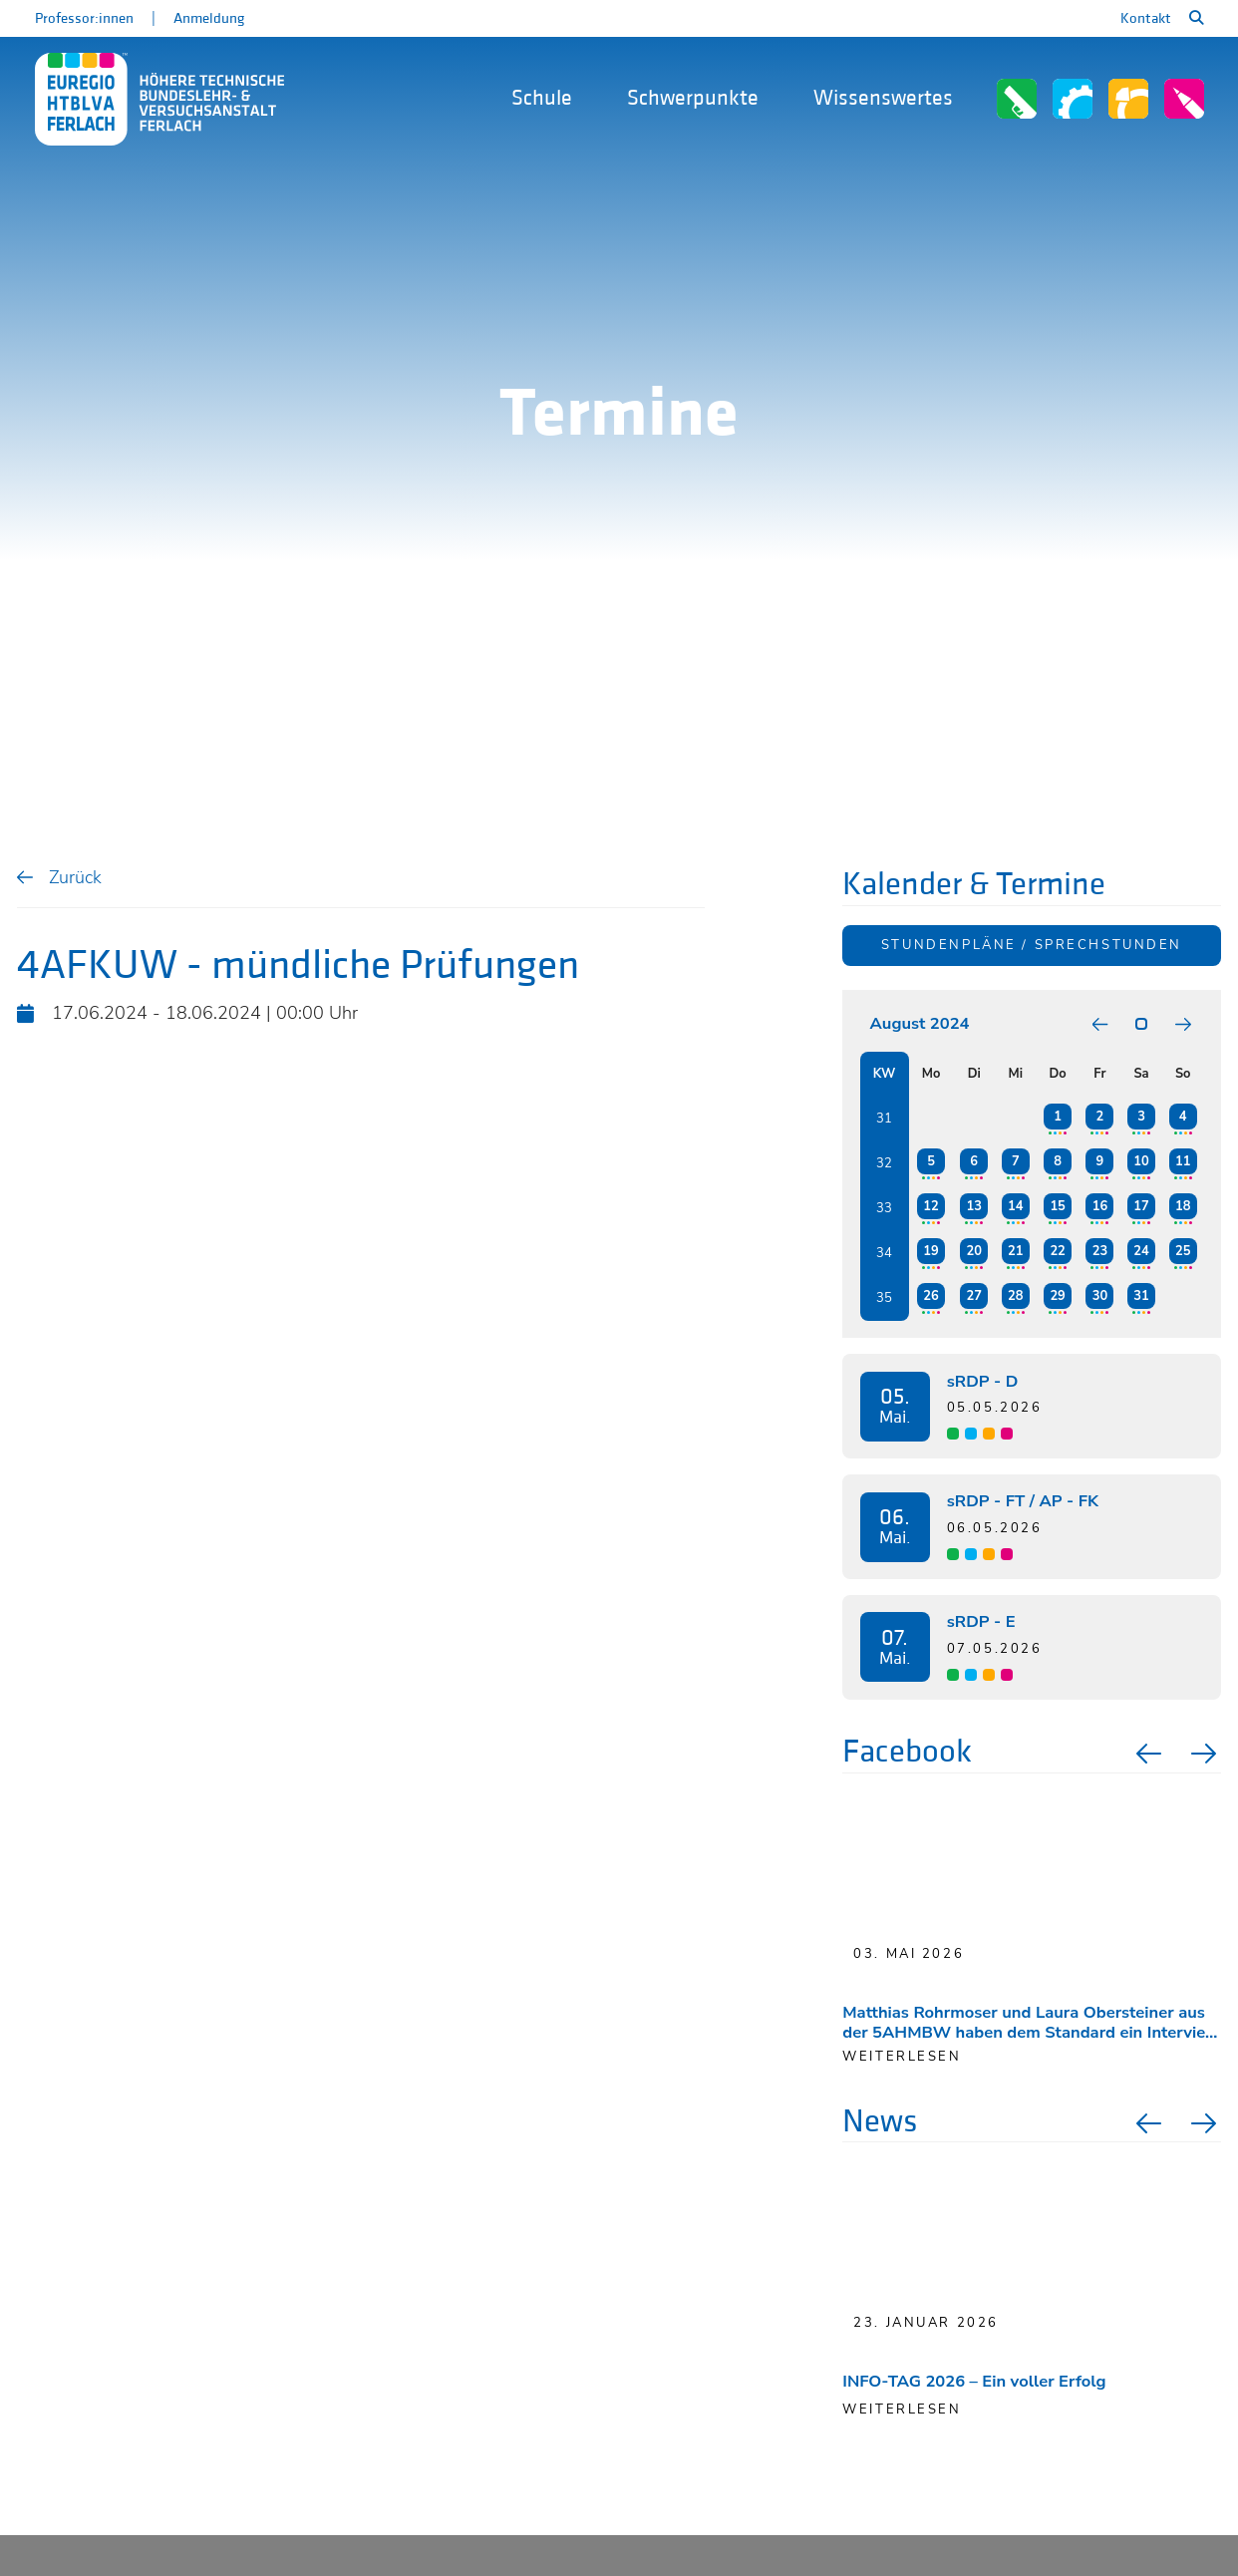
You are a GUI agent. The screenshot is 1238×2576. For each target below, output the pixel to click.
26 (930, 1296)
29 (1057, 1296)
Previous (1146, 1754)
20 (973, 1251)
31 (1140, 1296)
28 (1015, 1296)
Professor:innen (84, 18)
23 (1099, 1251)
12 (930, 1206)
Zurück (75, 876)
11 (1182, 1161)
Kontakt (1145, 18)
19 (930, 1251)
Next (1206, 1754)
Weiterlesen (901, 2409)
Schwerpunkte (693, 98)
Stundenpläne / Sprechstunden (1031, 945)
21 (1015, 1251)
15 (1057, 1206)
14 (1015, 1206)
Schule (541, 98)
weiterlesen (901, 2057)
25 (1182, 1251)
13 (973, 1206)
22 (1057, 1251)
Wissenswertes (883, 98)
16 (1099, 1206)
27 (973, 1296)
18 (1182, 1206)
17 (1140, 1206)
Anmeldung (208, 18)
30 (1099, 1296)
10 (1140, 1161)
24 (1140, 1251)
